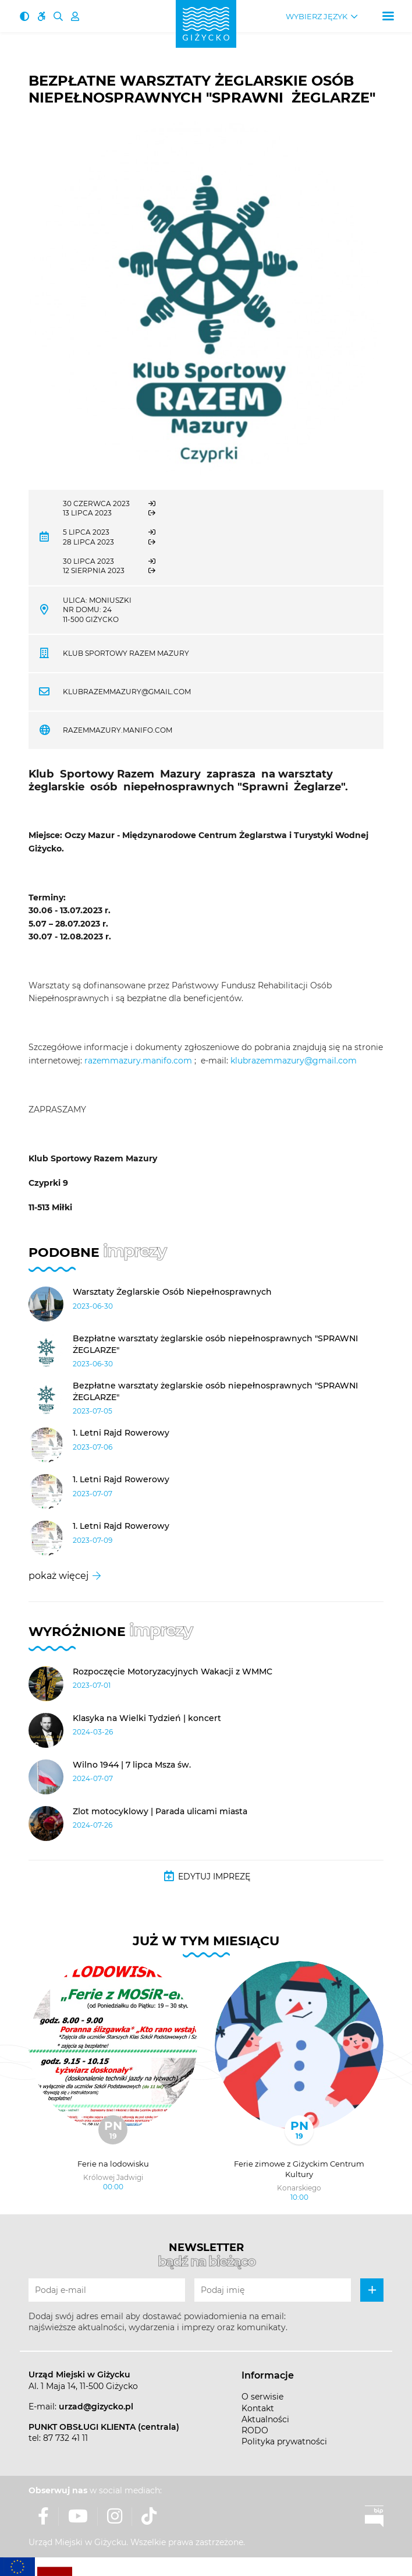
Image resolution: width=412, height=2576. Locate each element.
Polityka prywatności (284, 2441)
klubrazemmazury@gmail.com (127, 691)
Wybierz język (316, 16)
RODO (254, 2430)
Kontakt (257, 2408)
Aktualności (265, 2419)
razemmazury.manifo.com (117, 730)
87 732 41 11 (65, 2438)
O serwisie (262, 2396)
